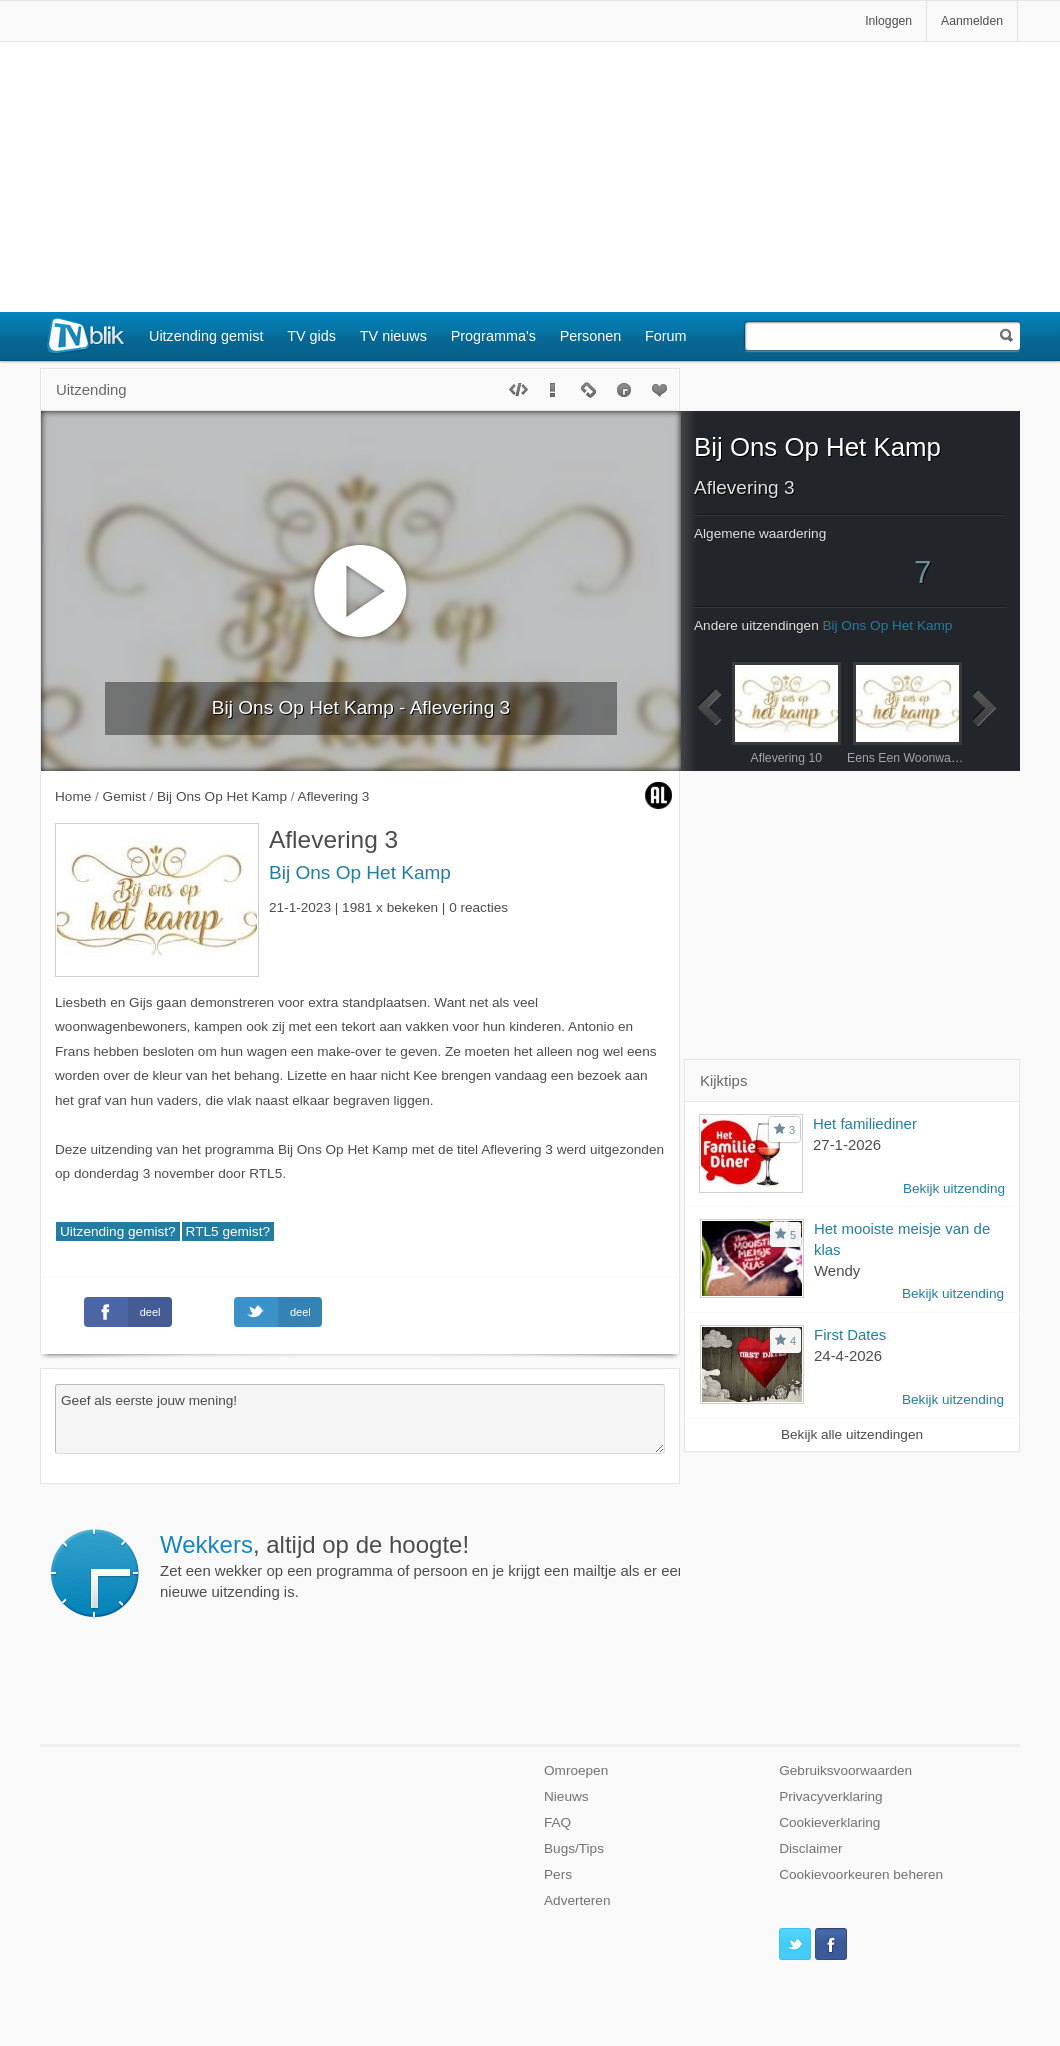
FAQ (557, 1822)
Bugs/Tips (574, 1848)
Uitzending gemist (206, 336)
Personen (591, 336)
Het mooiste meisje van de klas (902, 1239)
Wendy (837, 1270)
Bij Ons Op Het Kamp (360, 872)
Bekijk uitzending (954, 1188)
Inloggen (888, 21)
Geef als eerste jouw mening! (360, 1419)
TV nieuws (393, 336)
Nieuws (566, 1796)
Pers (558, 1874)
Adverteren (577, 1900)
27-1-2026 (847, 1144)
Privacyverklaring (831, 1796)
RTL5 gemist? (228, 1231)
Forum (666, 336)
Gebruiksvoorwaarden (845, 1770)
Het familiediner (865, 1123)
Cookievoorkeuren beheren (861, 1874)
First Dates (850, 1334)
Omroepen (576, 1770)
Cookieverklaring (829, 1822)
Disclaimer (810, 1848)
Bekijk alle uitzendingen (852, 1434)
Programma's (493, 336)
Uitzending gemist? (118, 1231)
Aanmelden (972, 21)
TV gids (311, 336)
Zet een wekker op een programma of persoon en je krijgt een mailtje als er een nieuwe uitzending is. (423, 1566)
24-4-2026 (848, 1355)
